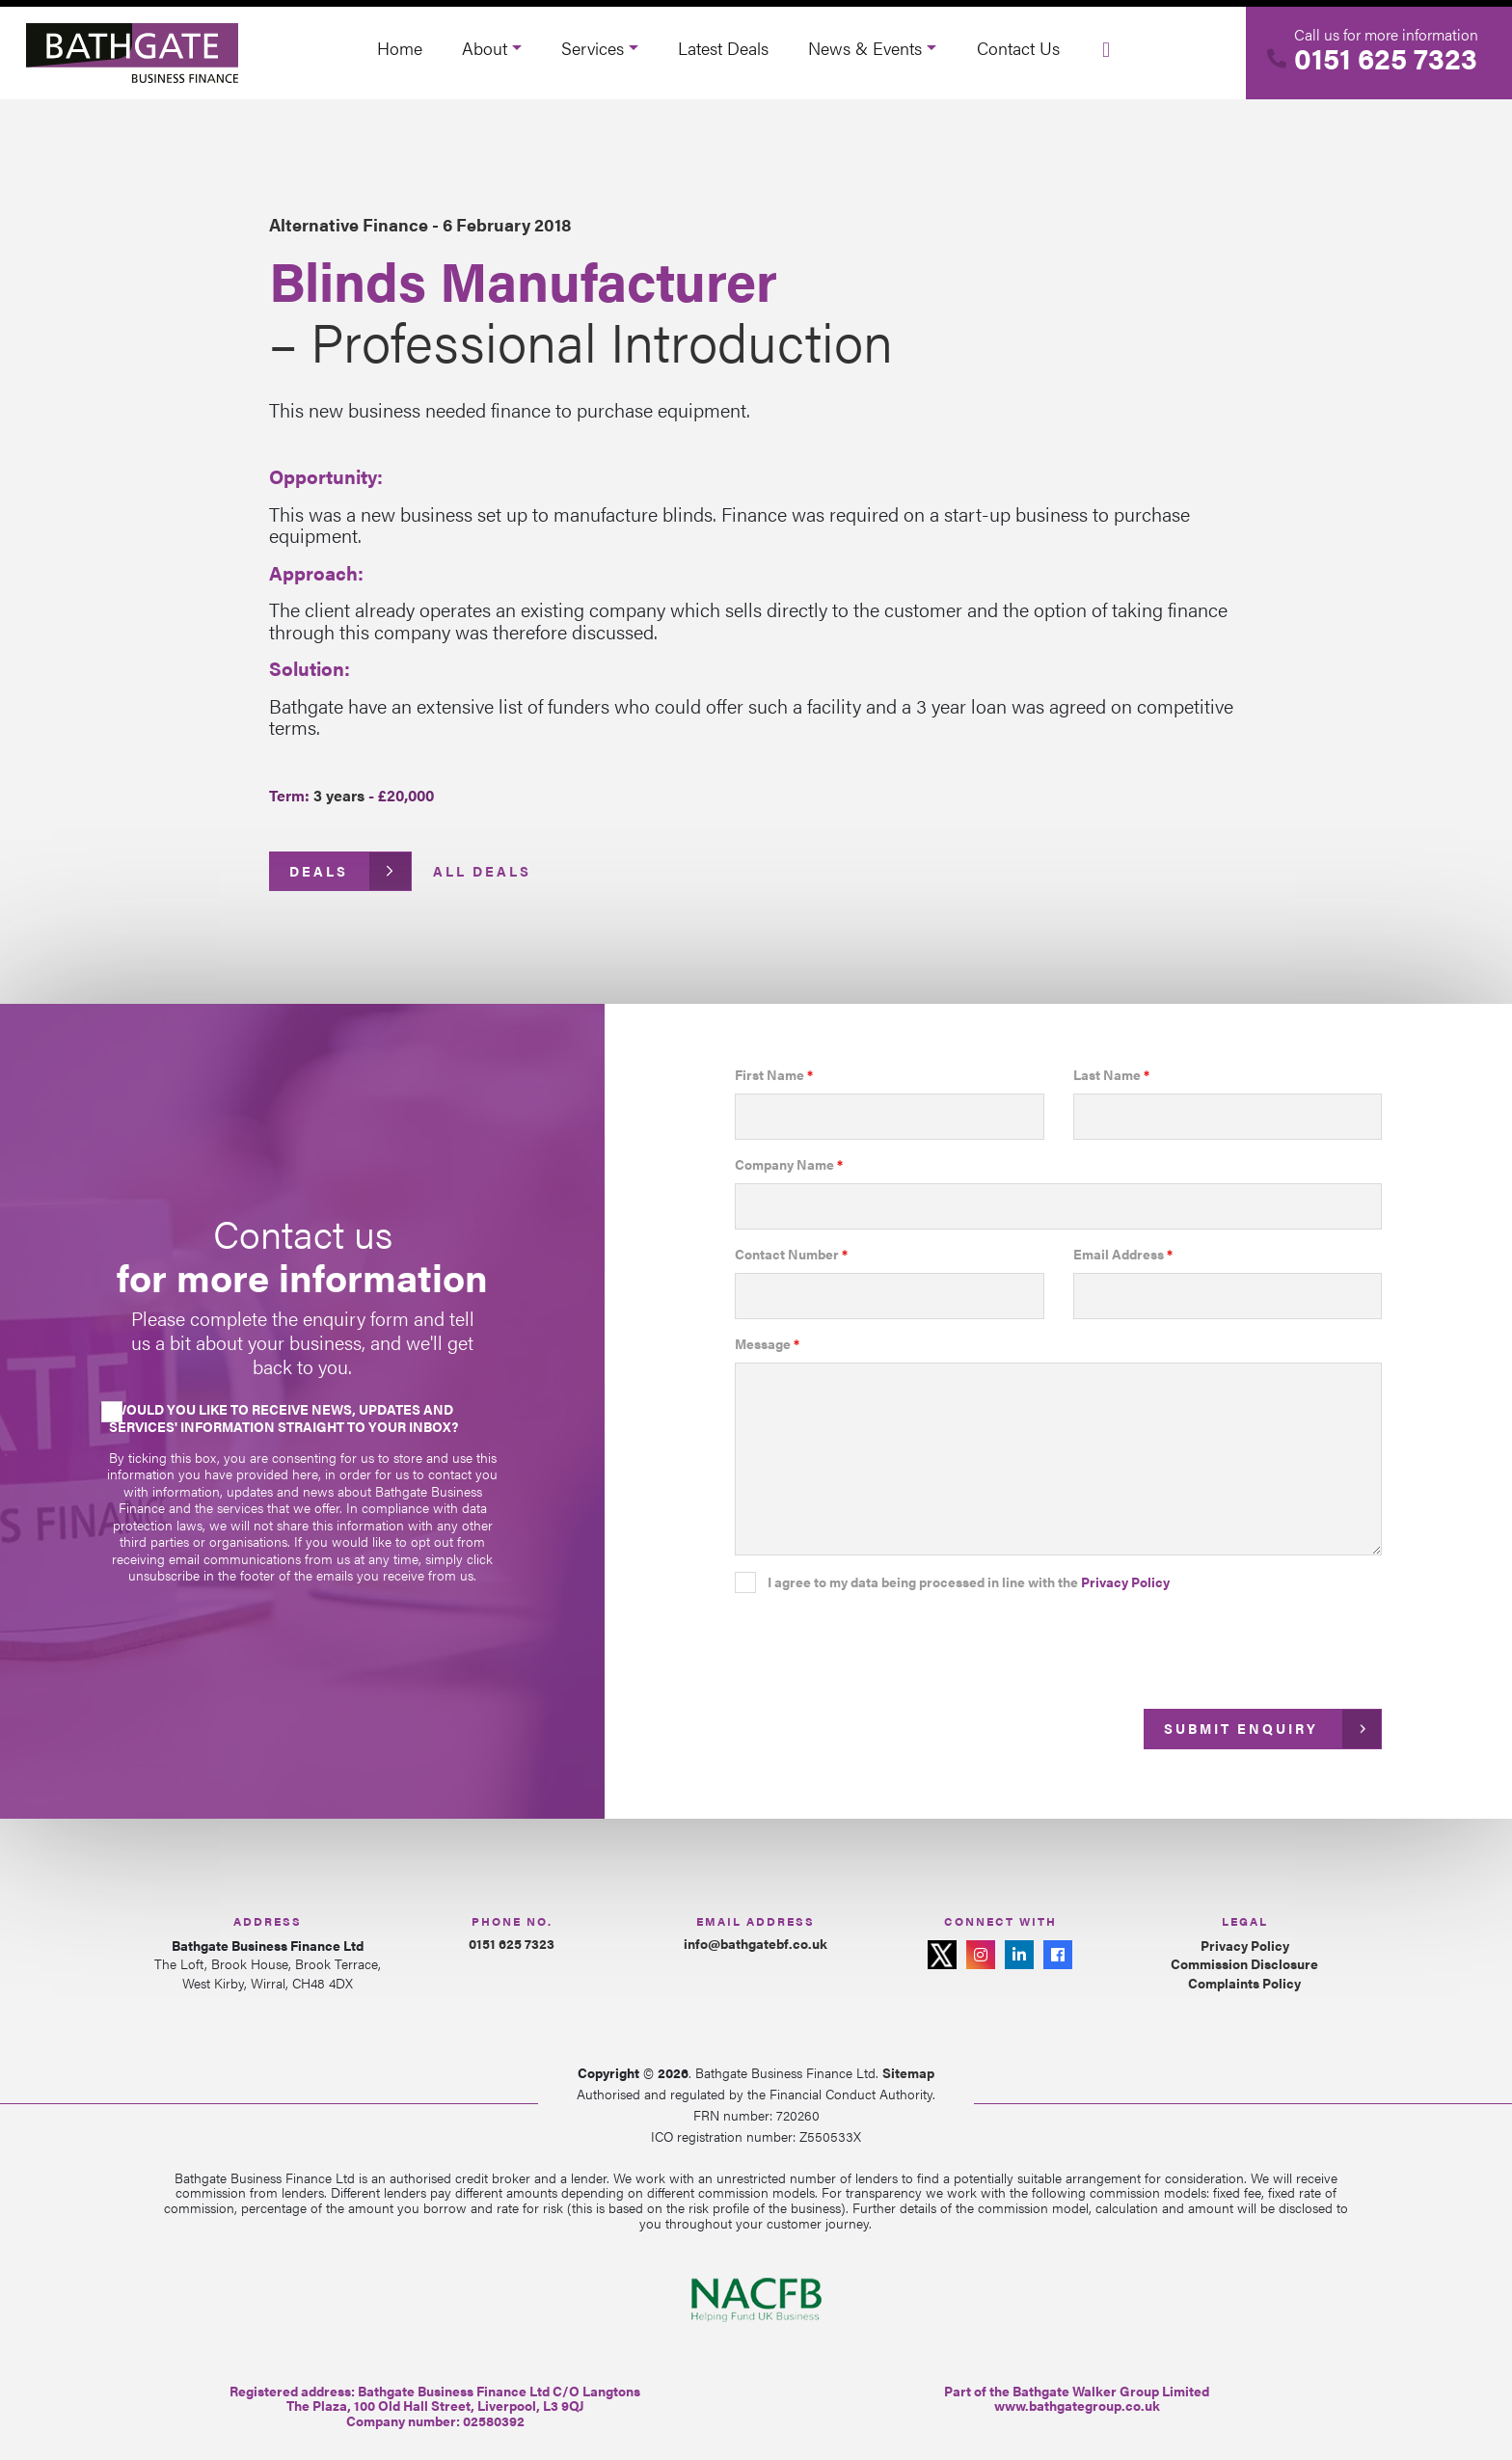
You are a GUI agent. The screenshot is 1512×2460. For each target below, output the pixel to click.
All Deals (482, 870)
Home (399, 48)
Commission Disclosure (1244, 1964)
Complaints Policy (1244, 1983)
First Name (774, 1075)
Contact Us (1018, 48)
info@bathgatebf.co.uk (755, 1943)
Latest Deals (723, 48)
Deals (318, 870)
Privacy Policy (1125, 1581)
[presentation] (881, 1645)
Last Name (1111, 1075)
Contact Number (791, 1254)
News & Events (865, 48)
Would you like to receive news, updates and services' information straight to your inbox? (283, 1417)
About (484, 48)
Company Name (789, 1165)
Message (767, 1344)
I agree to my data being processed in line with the (969, 1582)
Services (592, 48)
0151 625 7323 (1385, 57)
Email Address (1123, 1254)
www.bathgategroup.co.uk (1077, 2405)
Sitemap (908, 2072)
